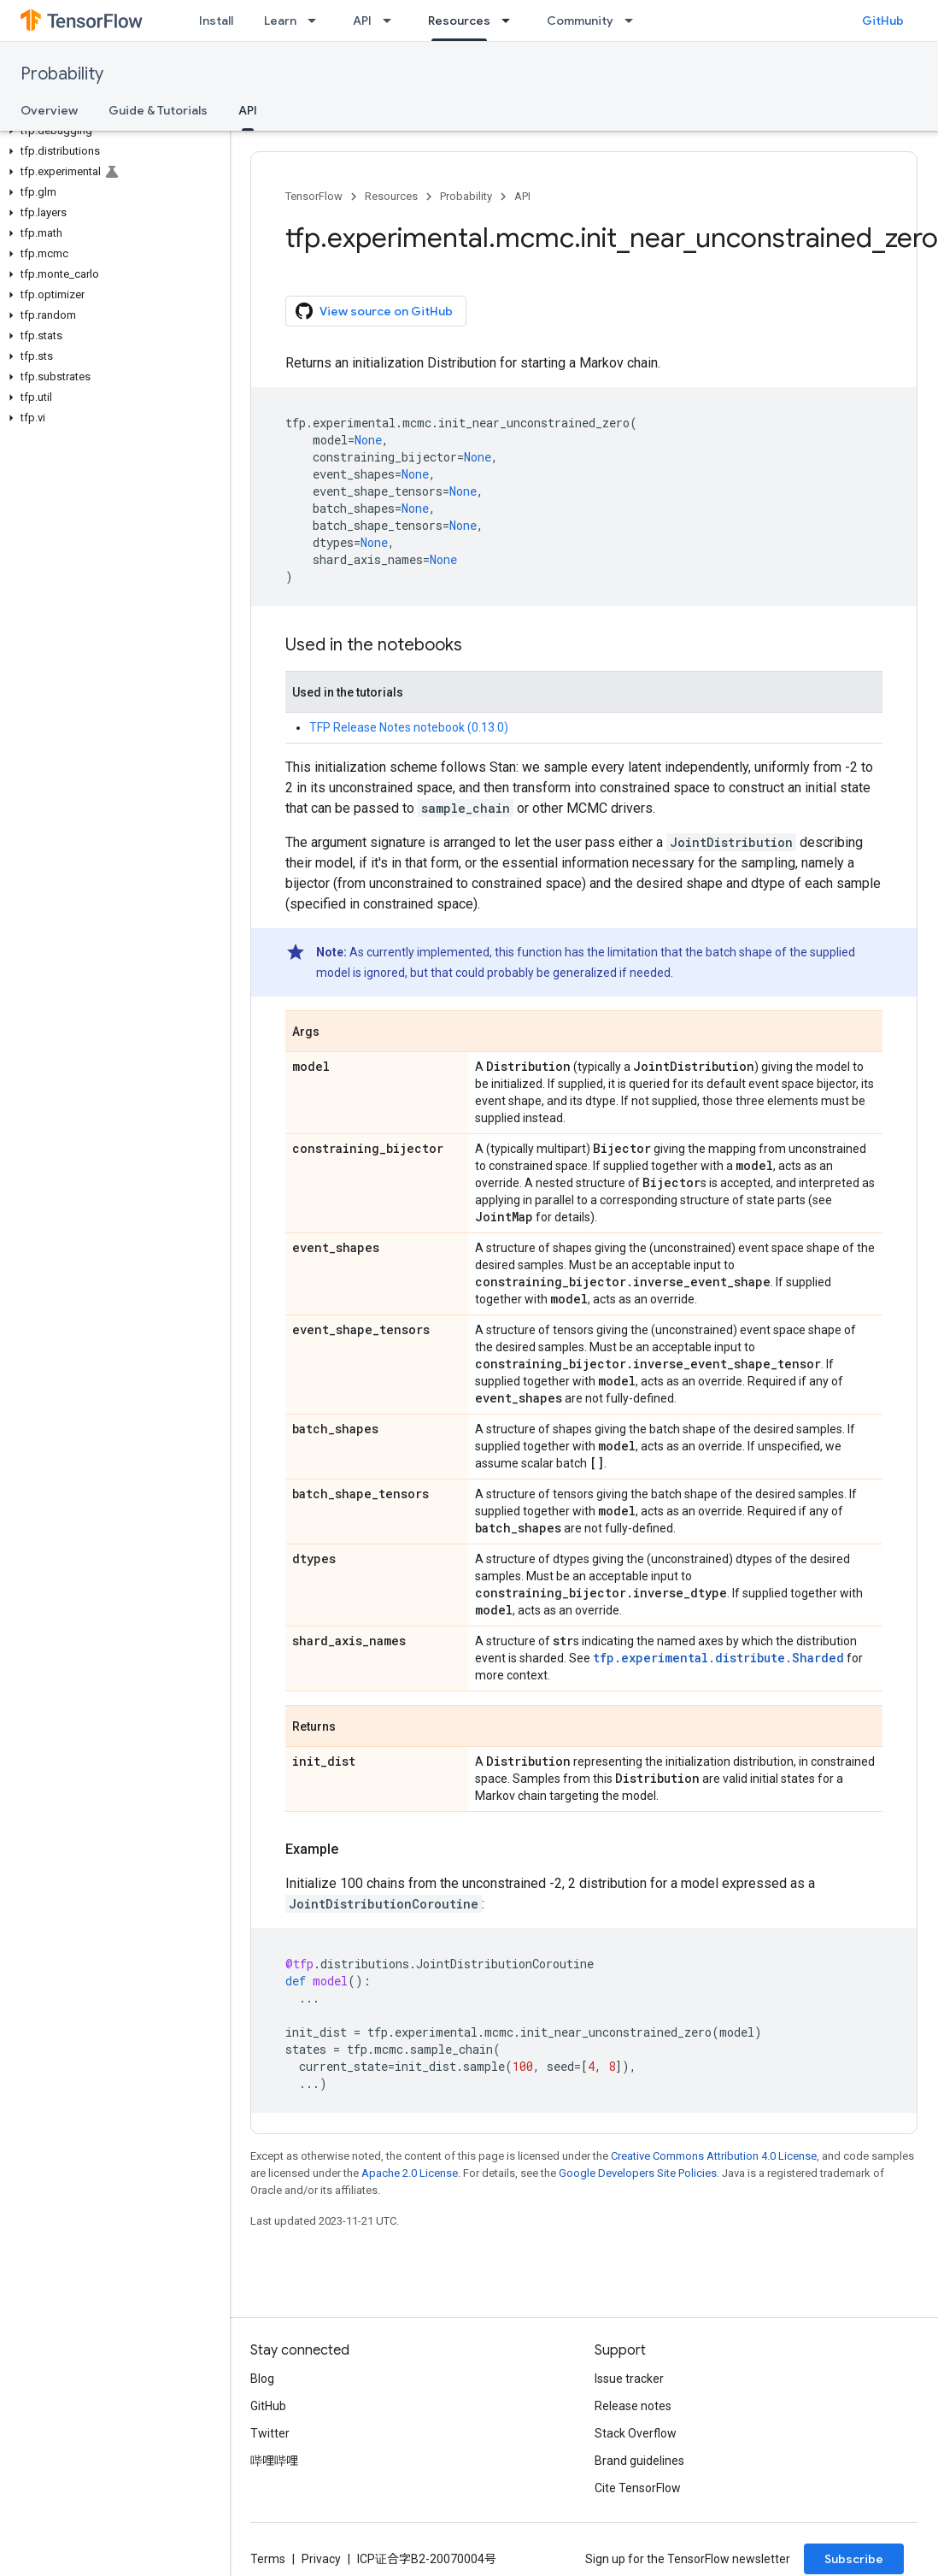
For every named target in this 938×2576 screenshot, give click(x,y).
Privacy (321, 2559)
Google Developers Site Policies (638, 2173)
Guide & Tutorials (158, 110)
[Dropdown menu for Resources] (510, 20)
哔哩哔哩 (274, 2460)
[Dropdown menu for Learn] (316, 20)
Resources (391, 196)
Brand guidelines (639, 2460)
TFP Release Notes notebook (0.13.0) (408, 727)
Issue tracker (629, 2378)
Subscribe (853, 2559)
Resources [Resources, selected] (459, 20)
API (362, 20)
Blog (262, 2378)
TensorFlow (314, 196)
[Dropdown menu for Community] (633, 20)
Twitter (270, 2433)
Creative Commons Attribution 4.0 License (714, 2156)
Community (580, 20)
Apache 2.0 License (409, 2173)
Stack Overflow (636, 2433)
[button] (111, 131)
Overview (49, 110)
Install (216, 20)
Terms (267, 2559)
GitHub (883, 20)
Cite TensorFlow (638, 2488)
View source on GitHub (374, 311)
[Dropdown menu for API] (392, 20)
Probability (62, 74)
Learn (280, 20)
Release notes (633, 2406)
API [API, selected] (247, 110)
